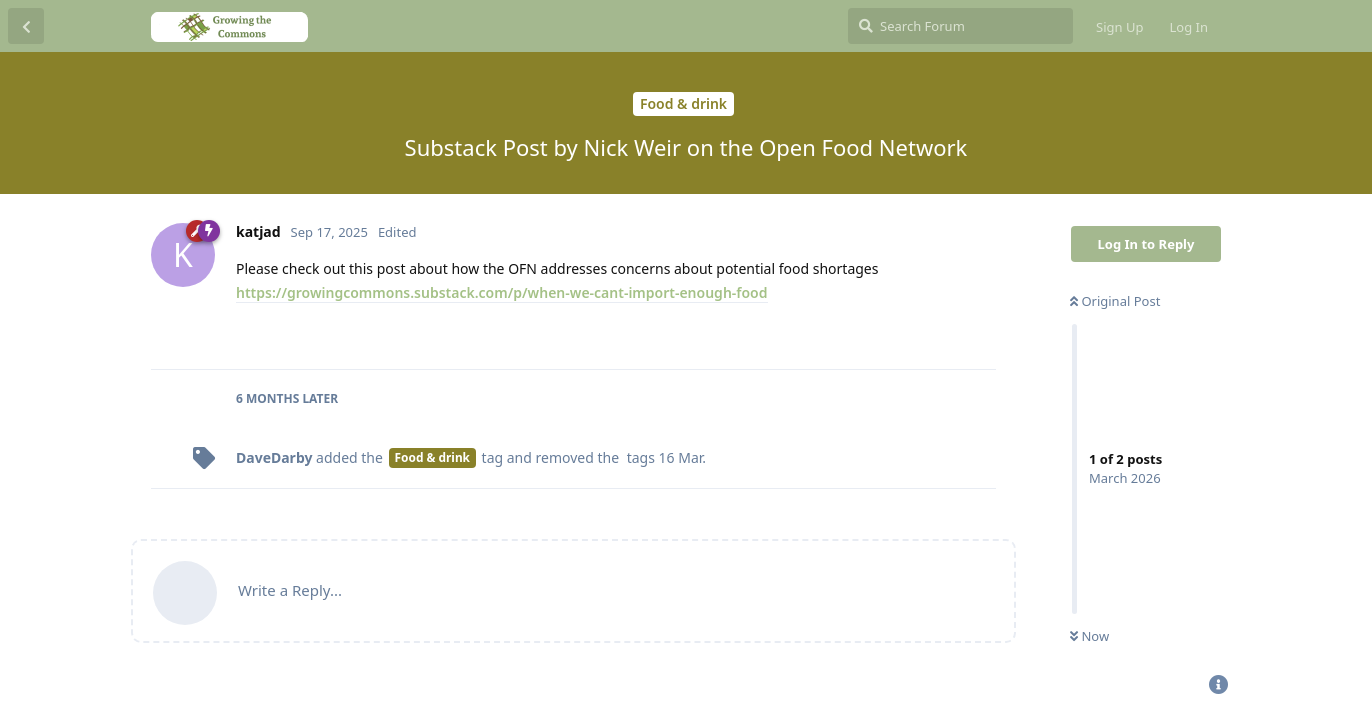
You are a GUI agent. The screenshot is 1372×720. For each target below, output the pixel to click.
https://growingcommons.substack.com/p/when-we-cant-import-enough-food (502, 292)
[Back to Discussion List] (26, 26)
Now (1089, 636)
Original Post (1115, 301)
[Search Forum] (960, 26)
